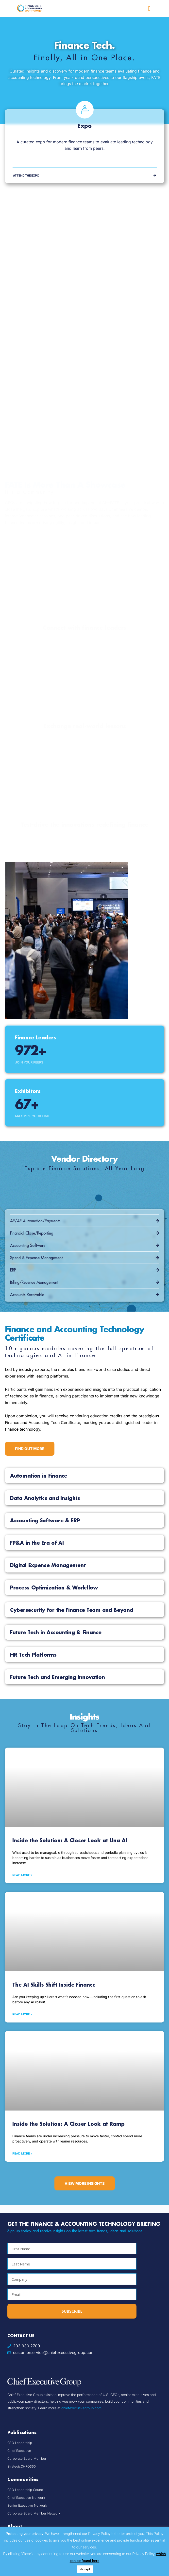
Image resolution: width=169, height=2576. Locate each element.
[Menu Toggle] (149, 8)
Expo (84, 125)
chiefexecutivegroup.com (81, 2408)
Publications (21, 2432)
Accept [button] (85, 2569)
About (14, 2526)
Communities (22, 2479)
